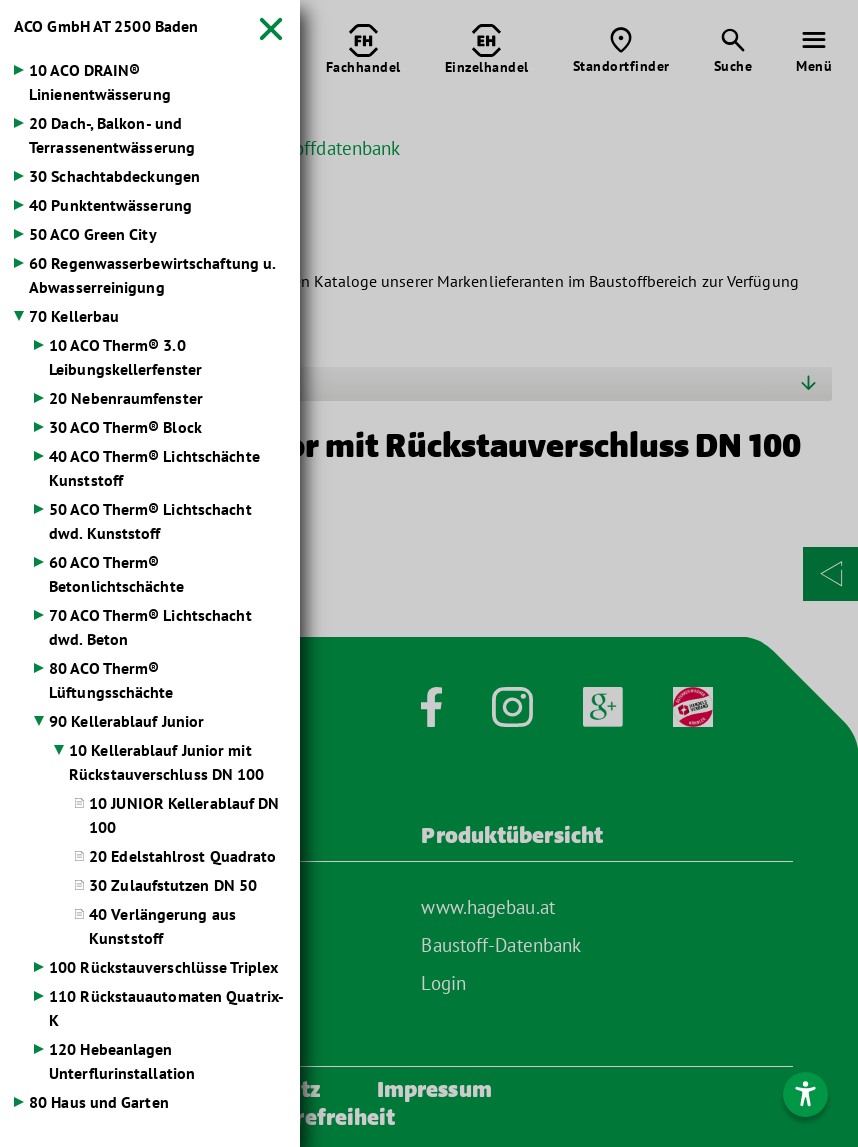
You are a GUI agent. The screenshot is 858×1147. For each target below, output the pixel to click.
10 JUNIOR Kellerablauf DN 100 (184, 815)
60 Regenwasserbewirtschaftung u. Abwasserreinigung (152, 275)
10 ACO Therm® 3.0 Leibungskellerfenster (125, 357)
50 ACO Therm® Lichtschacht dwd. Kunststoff (150, 521)
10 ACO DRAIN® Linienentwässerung (100, 82)
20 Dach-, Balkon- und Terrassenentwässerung (112, 135)
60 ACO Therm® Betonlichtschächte (116, 574)
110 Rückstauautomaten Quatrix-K (166, 1008)
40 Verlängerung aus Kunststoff (162, 926)
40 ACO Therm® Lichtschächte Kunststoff (154, 468)
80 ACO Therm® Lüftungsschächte (111, 680)
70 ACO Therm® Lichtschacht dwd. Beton (150, 627)
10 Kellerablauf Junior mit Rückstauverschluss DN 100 (167, 762)
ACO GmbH (106, 26)
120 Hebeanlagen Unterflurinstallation (122, 1061)
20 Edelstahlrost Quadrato (183, 856)
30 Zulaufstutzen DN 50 (173, 885)
